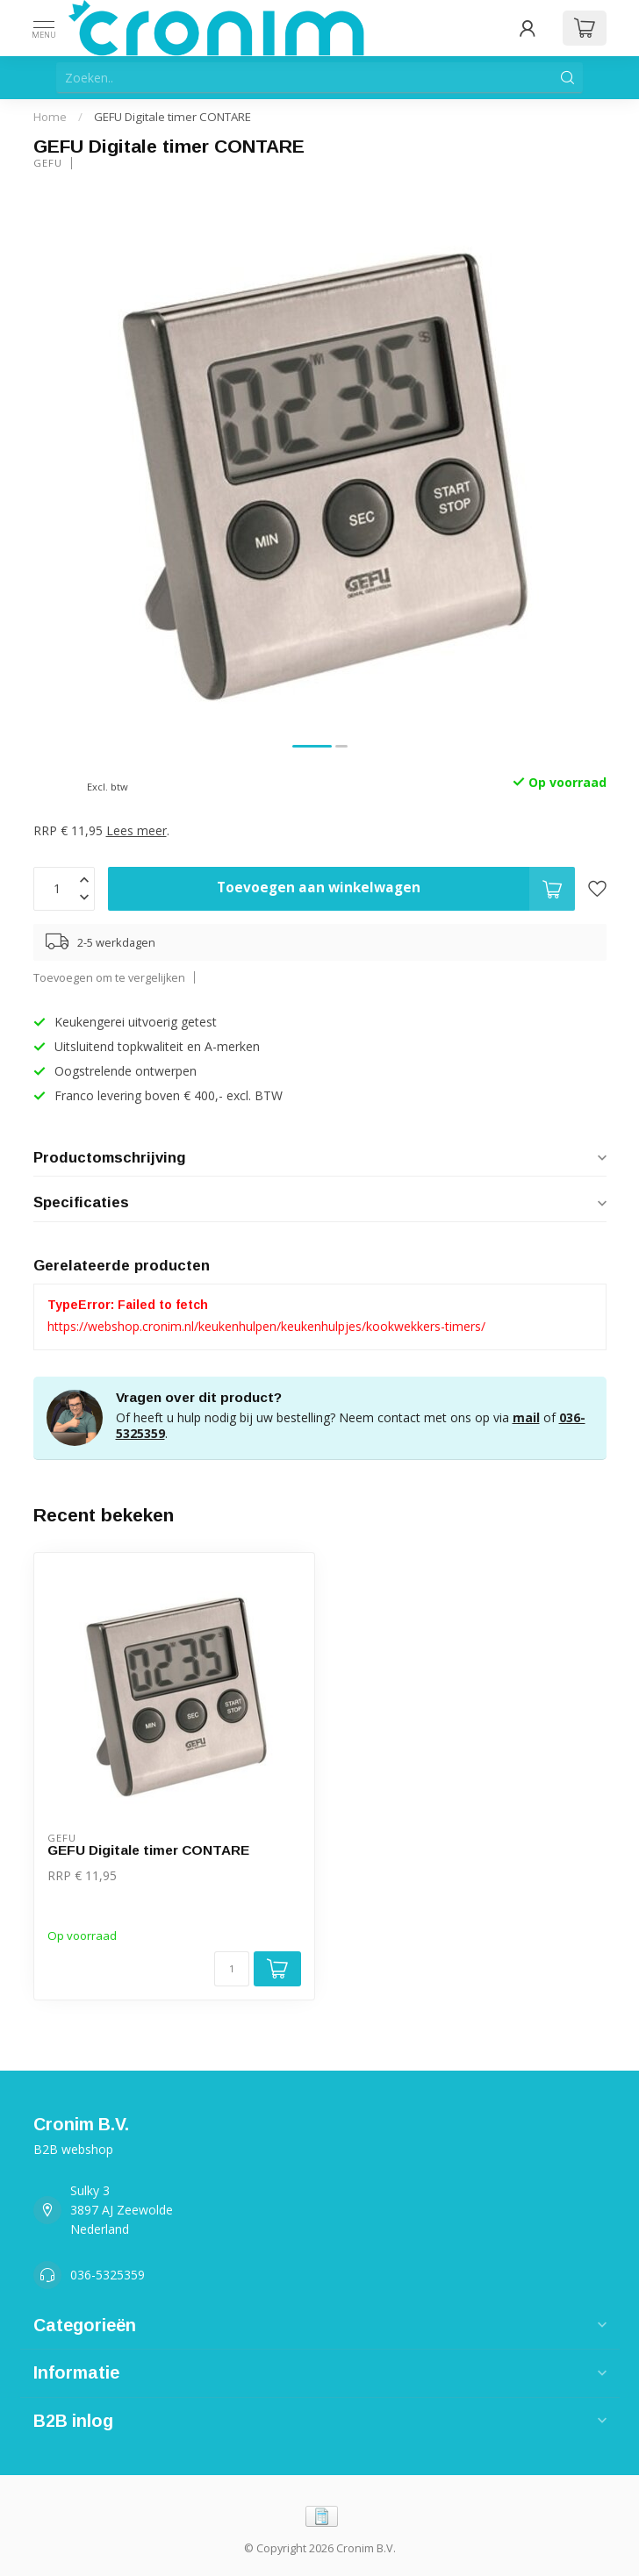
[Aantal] (231, 1968)
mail (526, 1417)
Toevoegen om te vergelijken (109, 977)
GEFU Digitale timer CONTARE (172, 117)
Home (50, 117)
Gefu (47, 163)
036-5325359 (107, 2274)
